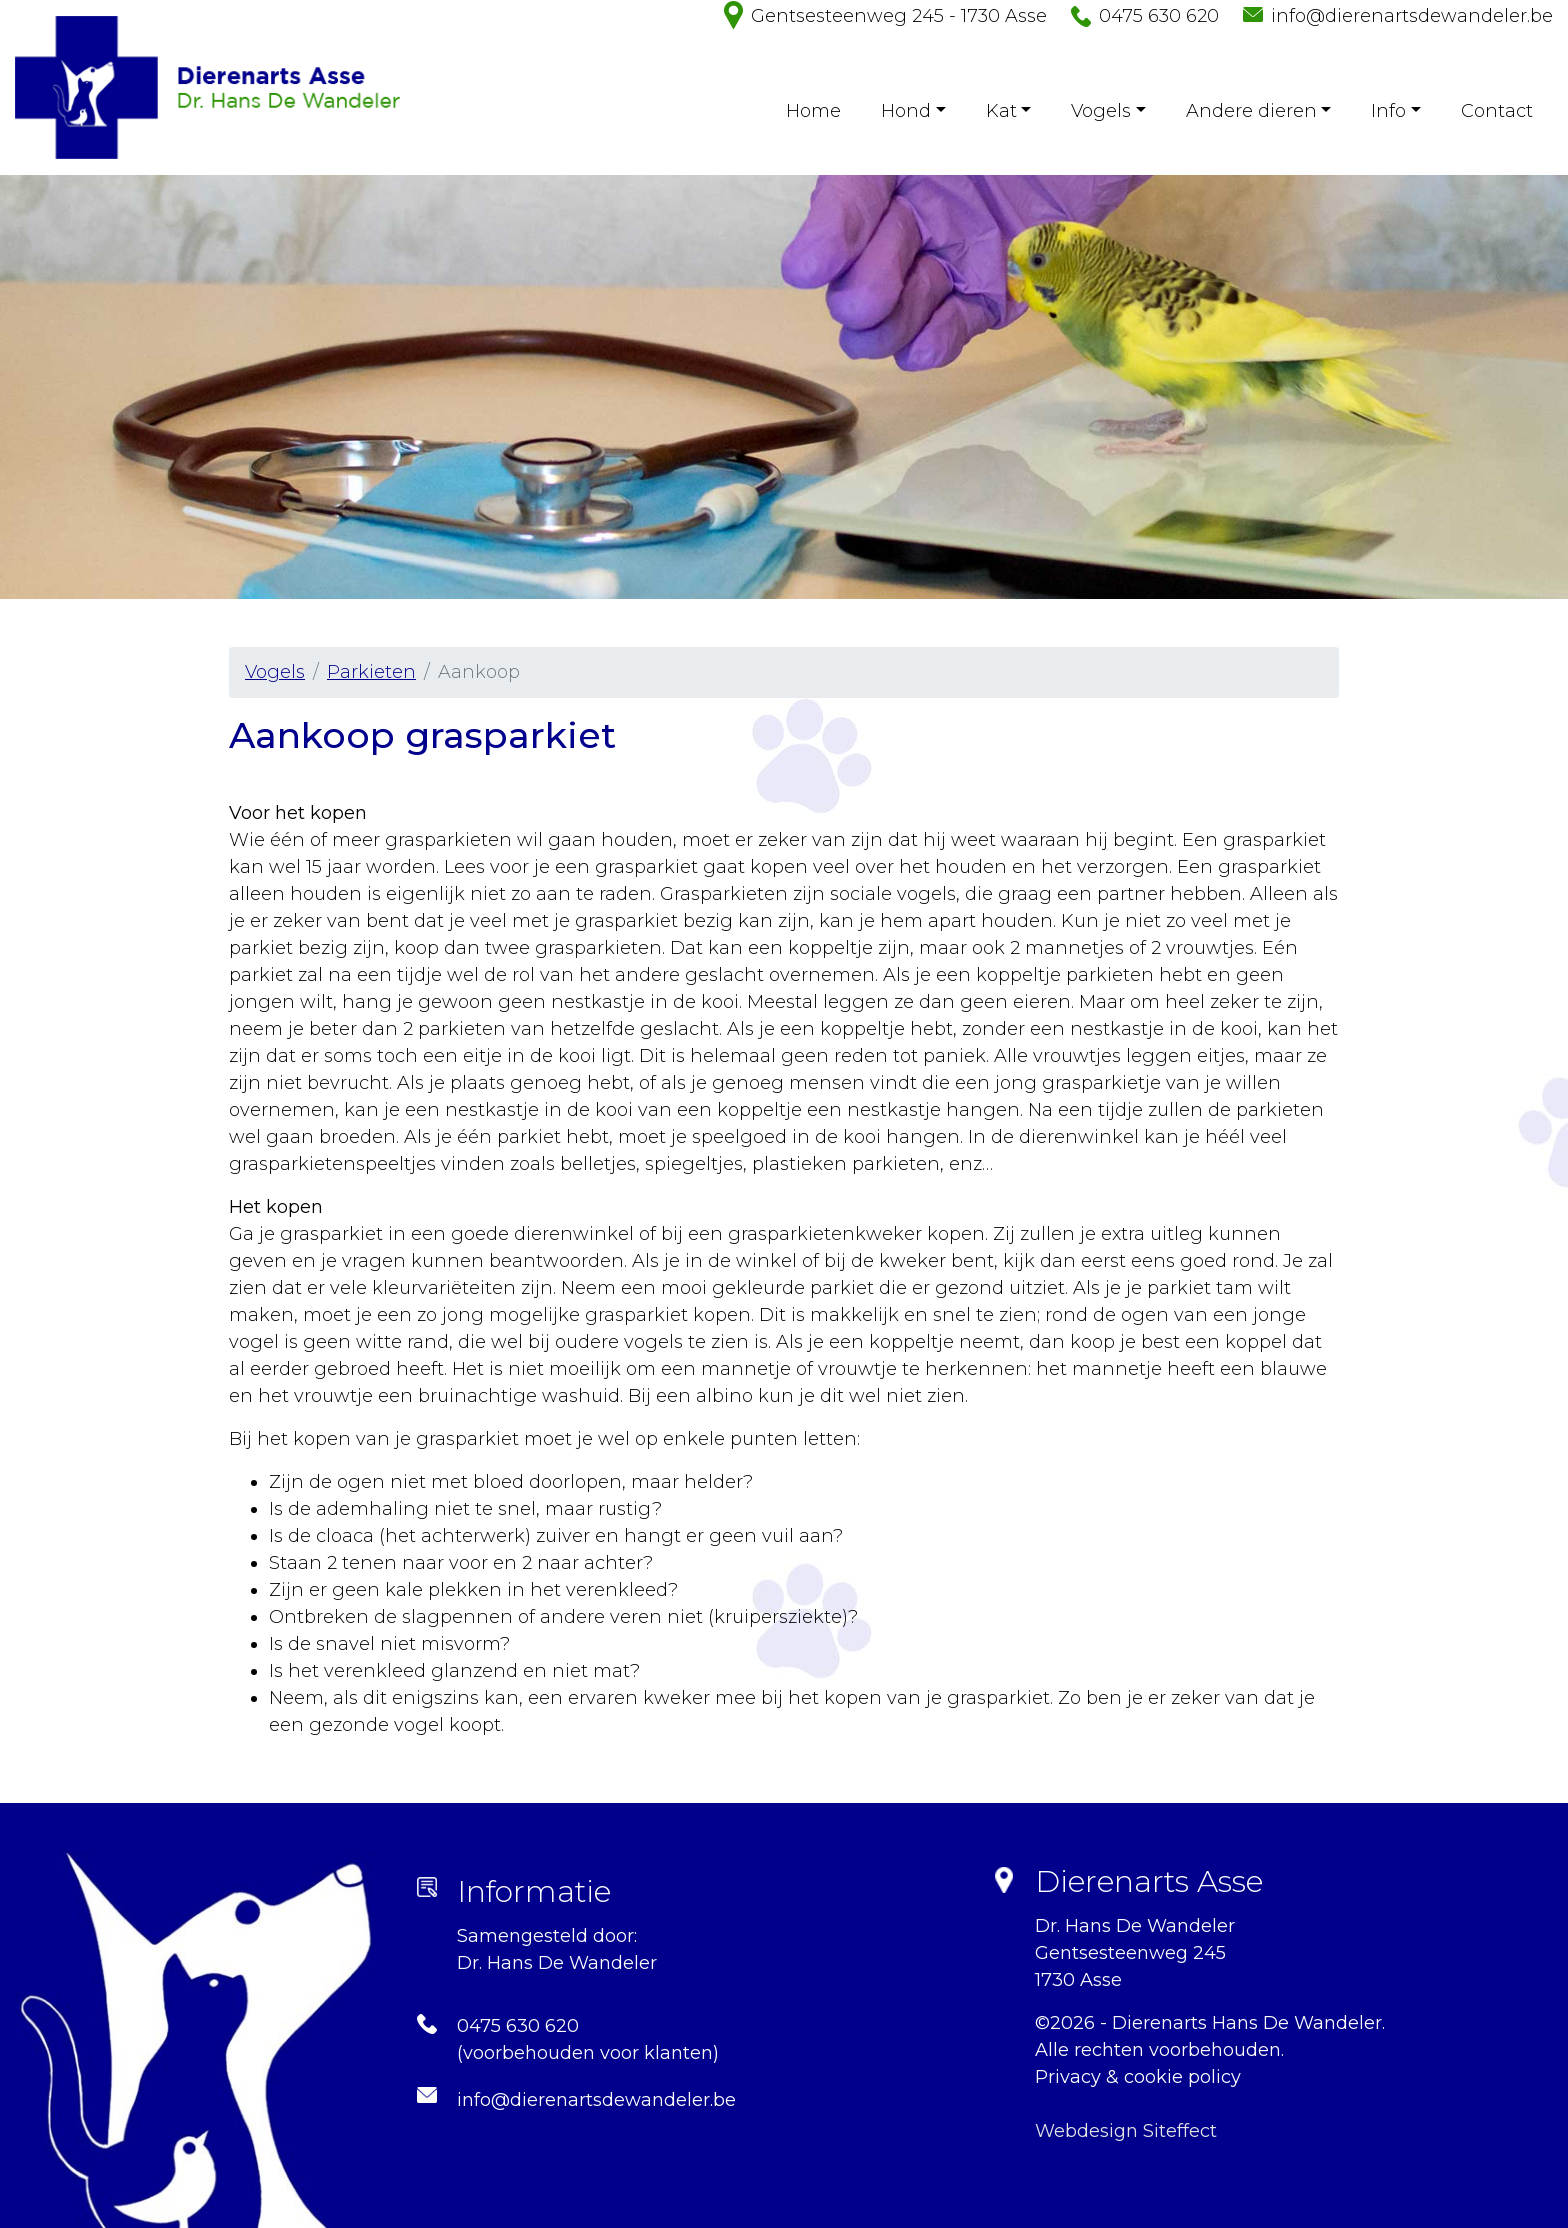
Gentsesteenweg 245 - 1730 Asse (899, 16)
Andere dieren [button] (1251, 111)
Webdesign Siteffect (1126, 2131)
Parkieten (371, 672)
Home (813, 111)
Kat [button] (1001, 111)
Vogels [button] (1101, 111)
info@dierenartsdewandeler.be (1412, 16)
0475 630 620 (1159, 16)
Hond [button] (906, 111)
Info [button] (1388, 111)
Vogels (275, 672)
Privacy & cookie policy (1138, 2077)
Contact (1497, 111)
